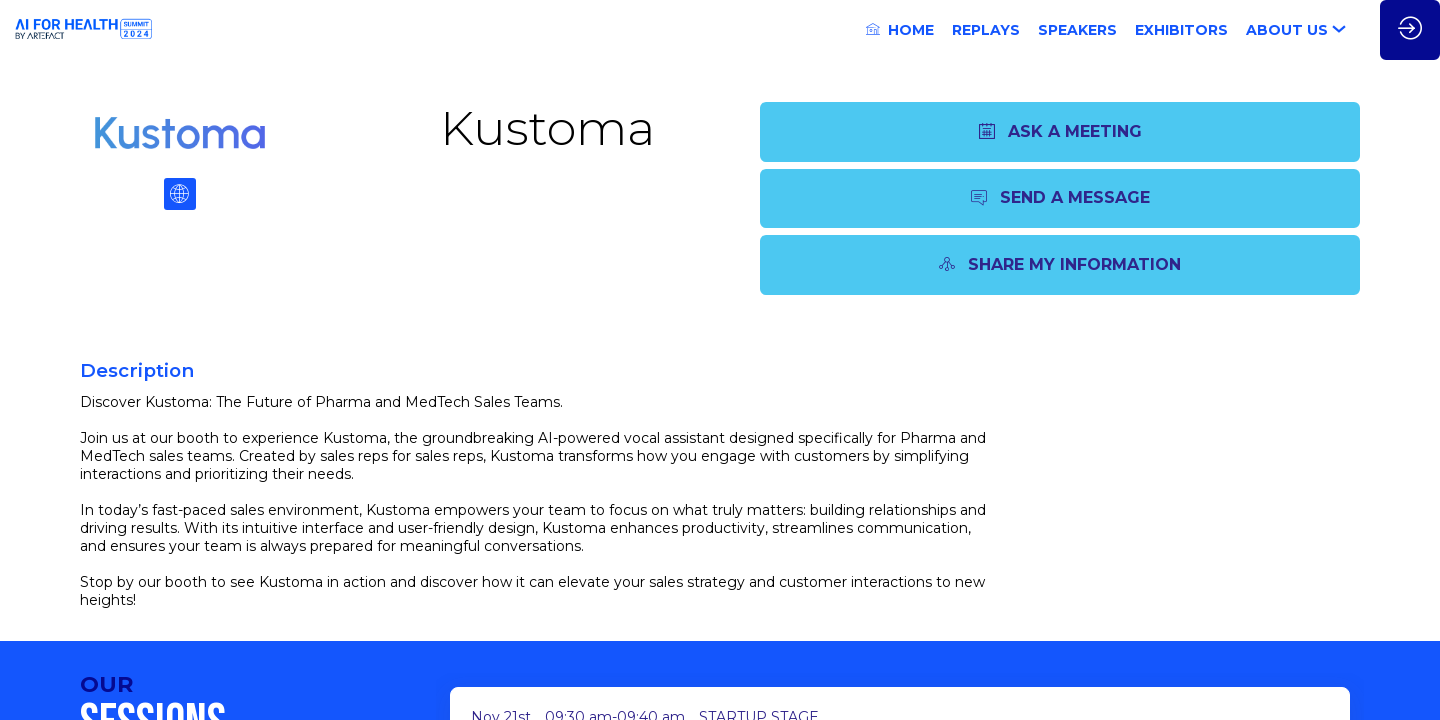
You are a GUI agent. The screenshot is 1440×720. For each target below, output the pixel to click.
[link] (900, 30)
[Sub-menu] (1343, 31)
